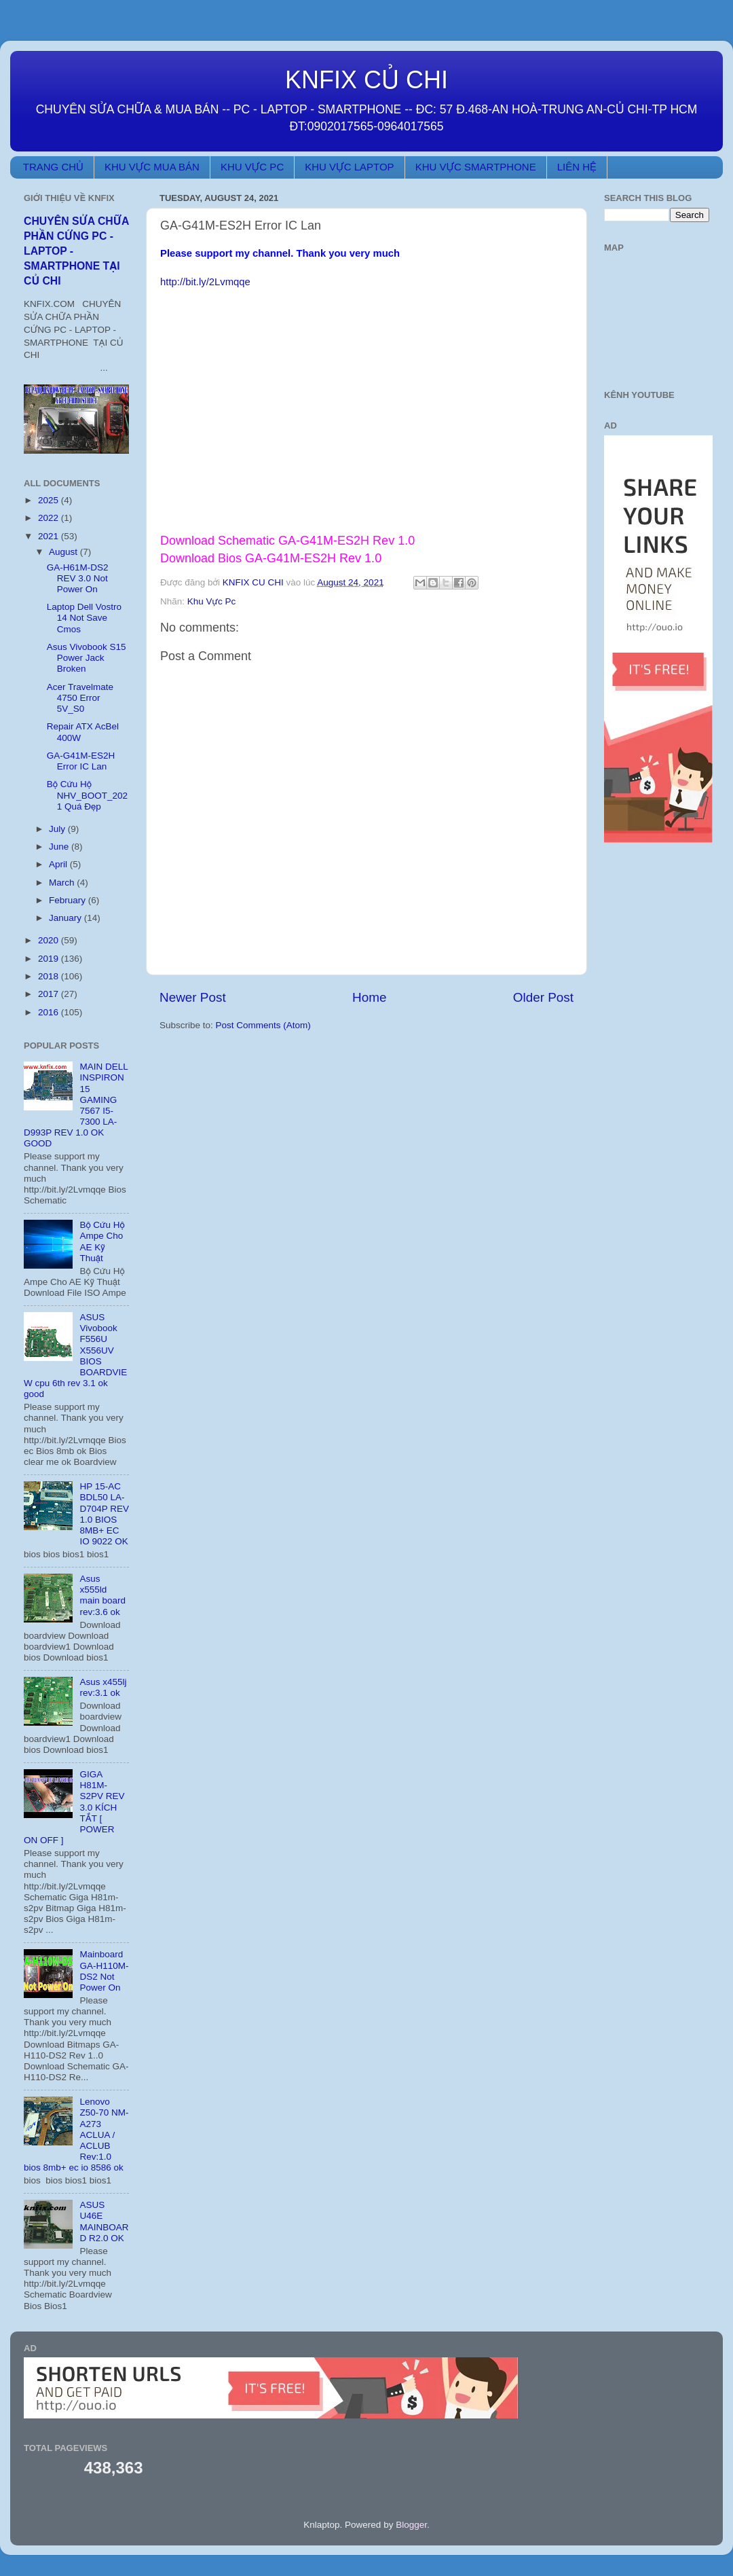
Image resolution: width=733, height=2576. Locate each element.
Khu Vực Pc (211, 601)
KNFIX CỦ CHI (366, 80)
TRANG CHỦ (53, 167)
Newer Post (192, 997)
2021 (49, 536)
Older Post (543, 997)
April (59, 864)
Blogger (411, 2525)
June (60, 846)
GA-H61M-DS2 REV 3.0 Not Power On (78, 578)
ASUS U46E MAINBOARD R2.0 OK (103, 2221)
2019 (49, 959)
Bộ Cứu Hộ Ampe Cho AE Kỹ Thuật (101, 1241)
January (66, 918)
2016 (49, 1012)
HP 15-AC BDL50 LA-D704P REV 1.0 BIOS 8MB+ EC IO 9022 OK (104, 1513)
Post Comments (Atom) (263, 1025)
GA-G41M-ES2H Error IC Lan (81, 761)
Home (369, 997)
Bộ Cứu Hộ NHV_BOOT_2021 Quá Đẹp (87, 795)
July (58, 829)
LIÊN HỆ (577, 167)
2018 (49, 976)
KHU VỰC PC (252, 167)
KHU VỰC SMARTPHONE (475, 167)
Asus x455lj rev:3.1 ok (102, 1687)
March (63, 882)
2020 (49, 940)
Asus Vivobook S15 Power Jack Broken (86, 658)
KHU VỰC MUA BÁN (152, 167)
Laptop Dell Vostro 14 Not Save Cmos (84, 618)
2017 (49, 994)
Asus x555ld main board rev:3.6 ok (102, 1595)
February (68, 900)
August (64, 552)
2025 (49, 500)
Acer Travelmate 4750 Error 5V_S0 (80, 698)
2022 (49, 518)
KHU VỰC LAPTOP (349, 167)
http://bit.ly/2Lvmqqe (205, 281)
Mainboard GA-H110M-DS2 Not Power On (103, 1971)
